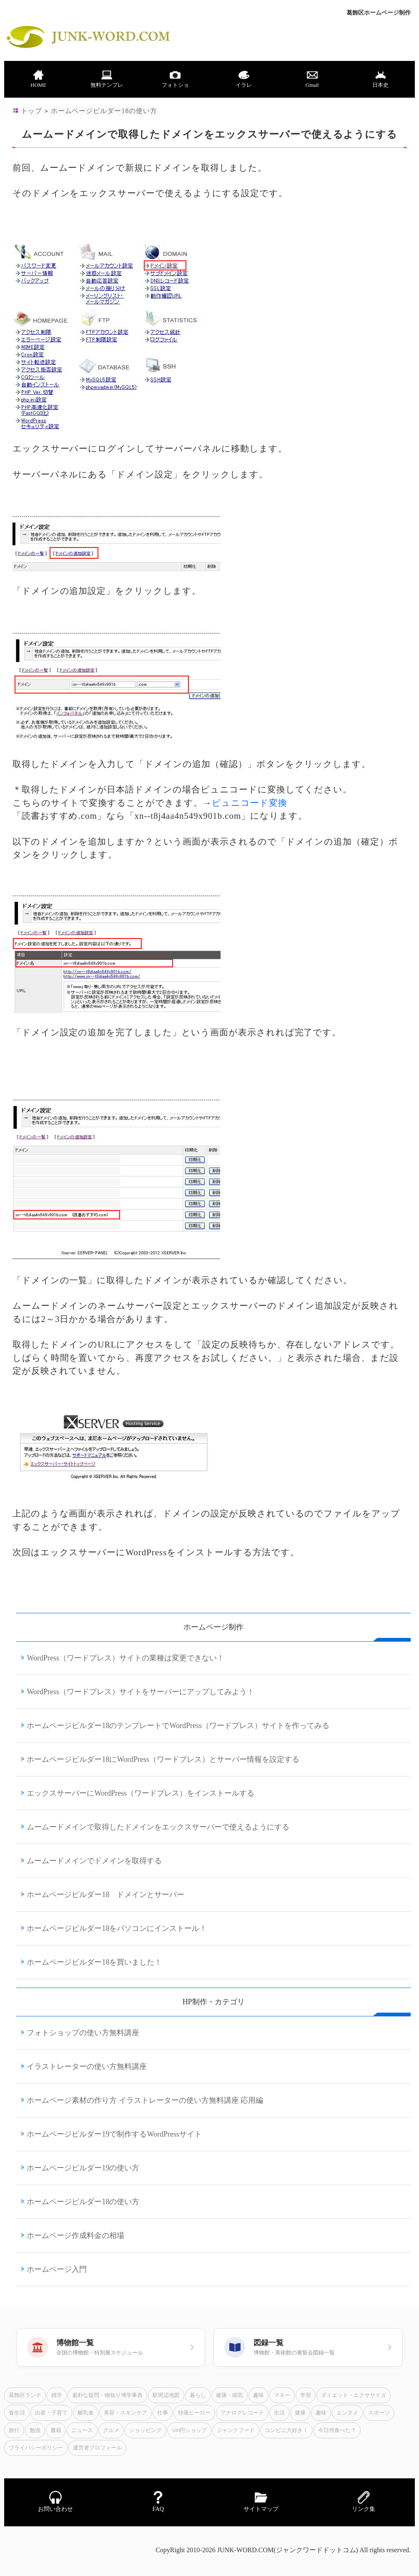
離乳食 (86, 2413)
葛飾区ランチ (25, 2395)
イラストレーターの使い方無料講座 (87, 2066)
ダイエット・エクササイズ (353, 2395)
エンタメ (347, 2413)
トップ (31, 110)
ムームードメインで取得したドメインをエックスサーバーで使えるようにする (158, 1827)
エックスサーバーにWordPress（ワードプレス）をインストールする (140, 1793)
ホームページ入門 (57, 2269)
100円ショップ (189, 2430)
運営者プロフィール (97, 2448)
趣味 (258, 2395)
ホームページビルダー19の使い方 (83, 2168)
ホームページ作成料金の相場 (75, 2235)
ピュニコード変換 (249, 803)
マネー (282, 2395)
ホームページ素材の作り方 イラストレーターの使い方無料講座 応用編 (145, 2100)
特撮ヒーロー (194, 2413)
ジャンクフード (236, 2430)
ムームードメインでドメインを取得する (94, 1861)
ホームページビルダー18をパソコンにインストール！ (117, 1928)
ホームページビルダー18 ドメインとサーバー (105, 1894)
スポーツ (379, 2413)
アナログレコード (242, 2413)
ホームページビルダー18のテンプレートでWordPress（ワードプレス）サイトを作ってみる (178, 1725)
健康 (300, 2413)
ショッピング (145, 2430)
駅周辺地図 (166, 2395)
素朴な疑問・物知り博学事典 (107, 2395)
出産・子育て (51, 2413)
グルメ (111, 2430)
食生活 (17, 2413)
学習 (305, 2395)
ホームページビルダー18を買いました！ (94, 1962)
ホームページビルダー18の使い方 (104, 110)
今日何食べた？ (337, 2430)
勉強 (35, 2430)
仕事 (162, 2413)
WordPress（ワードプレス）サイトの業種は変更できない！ (125, 1658)
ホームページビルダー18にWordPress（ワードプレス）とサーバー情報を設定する (163, 1759)
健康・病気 (229, 2395)
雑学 (56, 2395)
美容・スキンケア (125, 2413)
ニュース (82, 2430)
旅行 (14, 2430)
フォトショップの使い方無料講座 (83, 2033)
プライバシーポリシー (36, 2448)
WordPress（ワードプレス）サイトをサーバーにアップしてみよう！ (140, 1692)
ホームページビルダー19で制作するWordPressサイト (114, 2134)
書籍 (55, 2430)
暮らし (198, 2395)
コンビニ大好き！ (286, 2430)
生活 (279, 2413)
